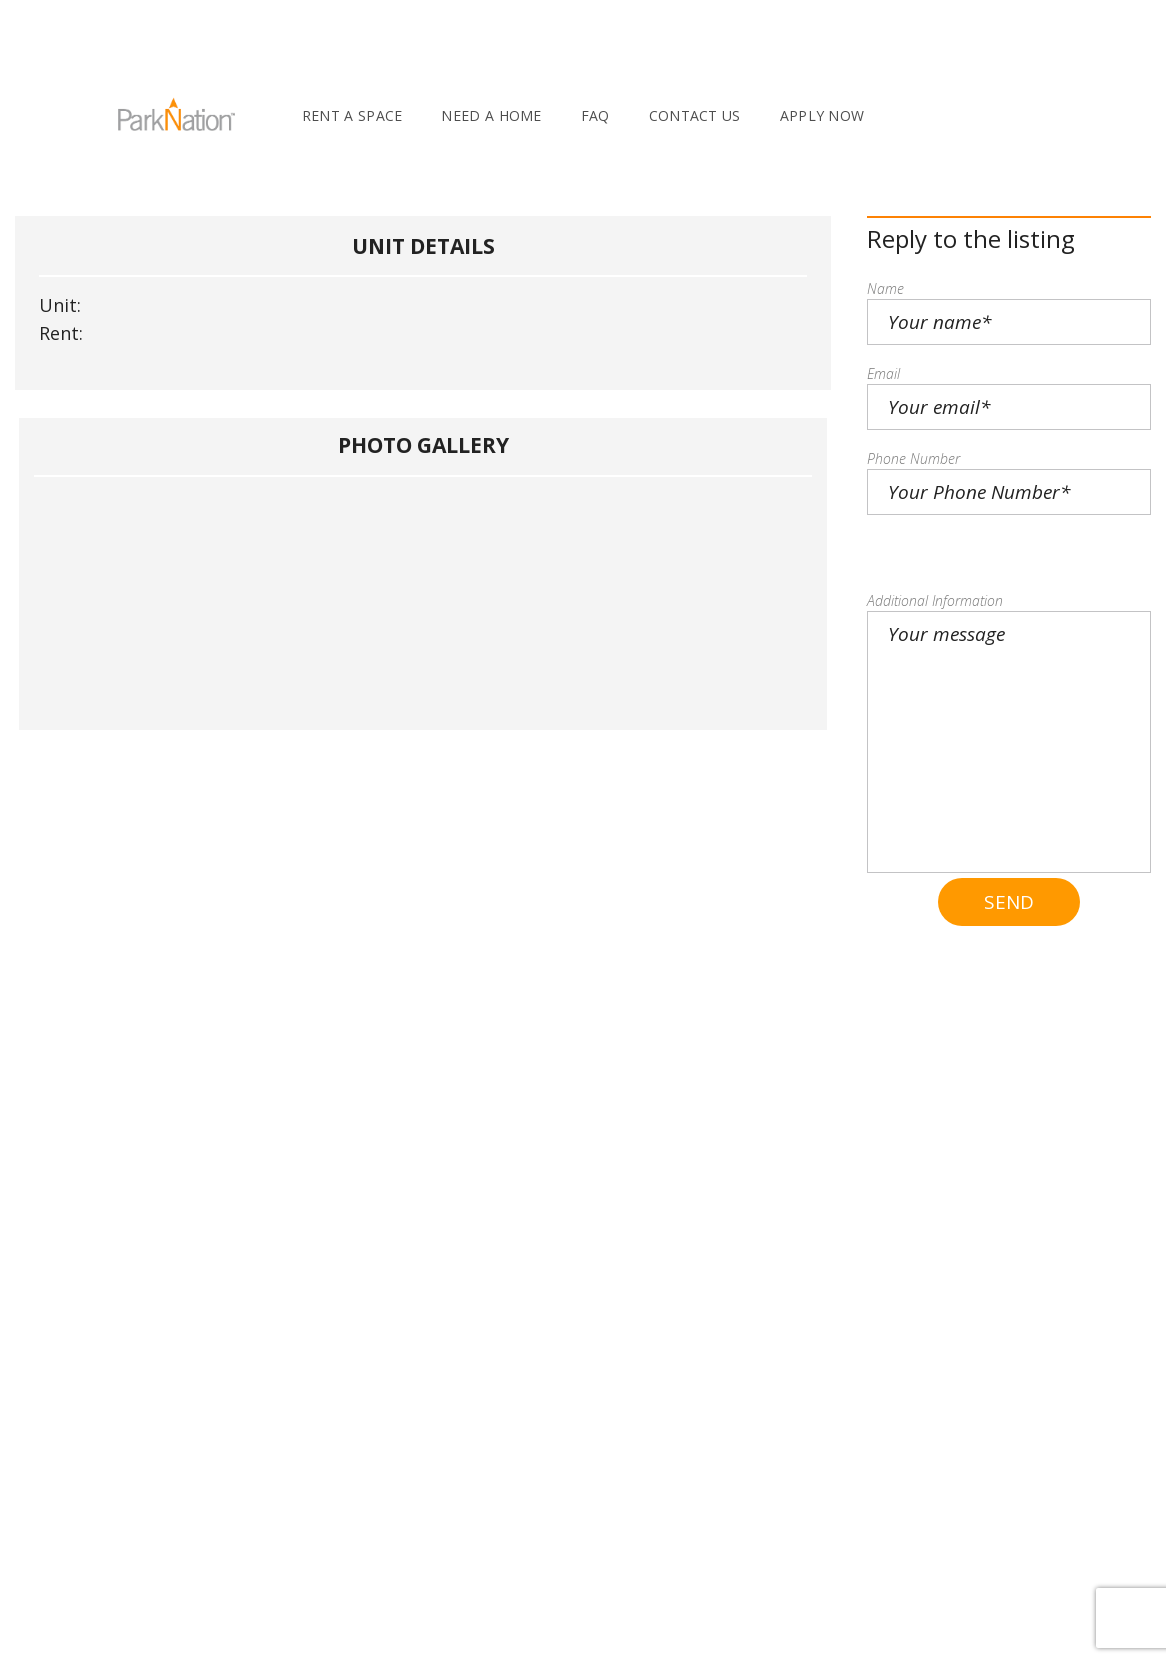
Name (885, 288)
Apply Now (822, 115)
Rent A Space (352, 115)
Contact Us (695, 115)
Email (883, 373)
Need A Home (491, 115)
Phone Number (913, 458)
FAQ (595, 115)
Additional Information (935, 600)
